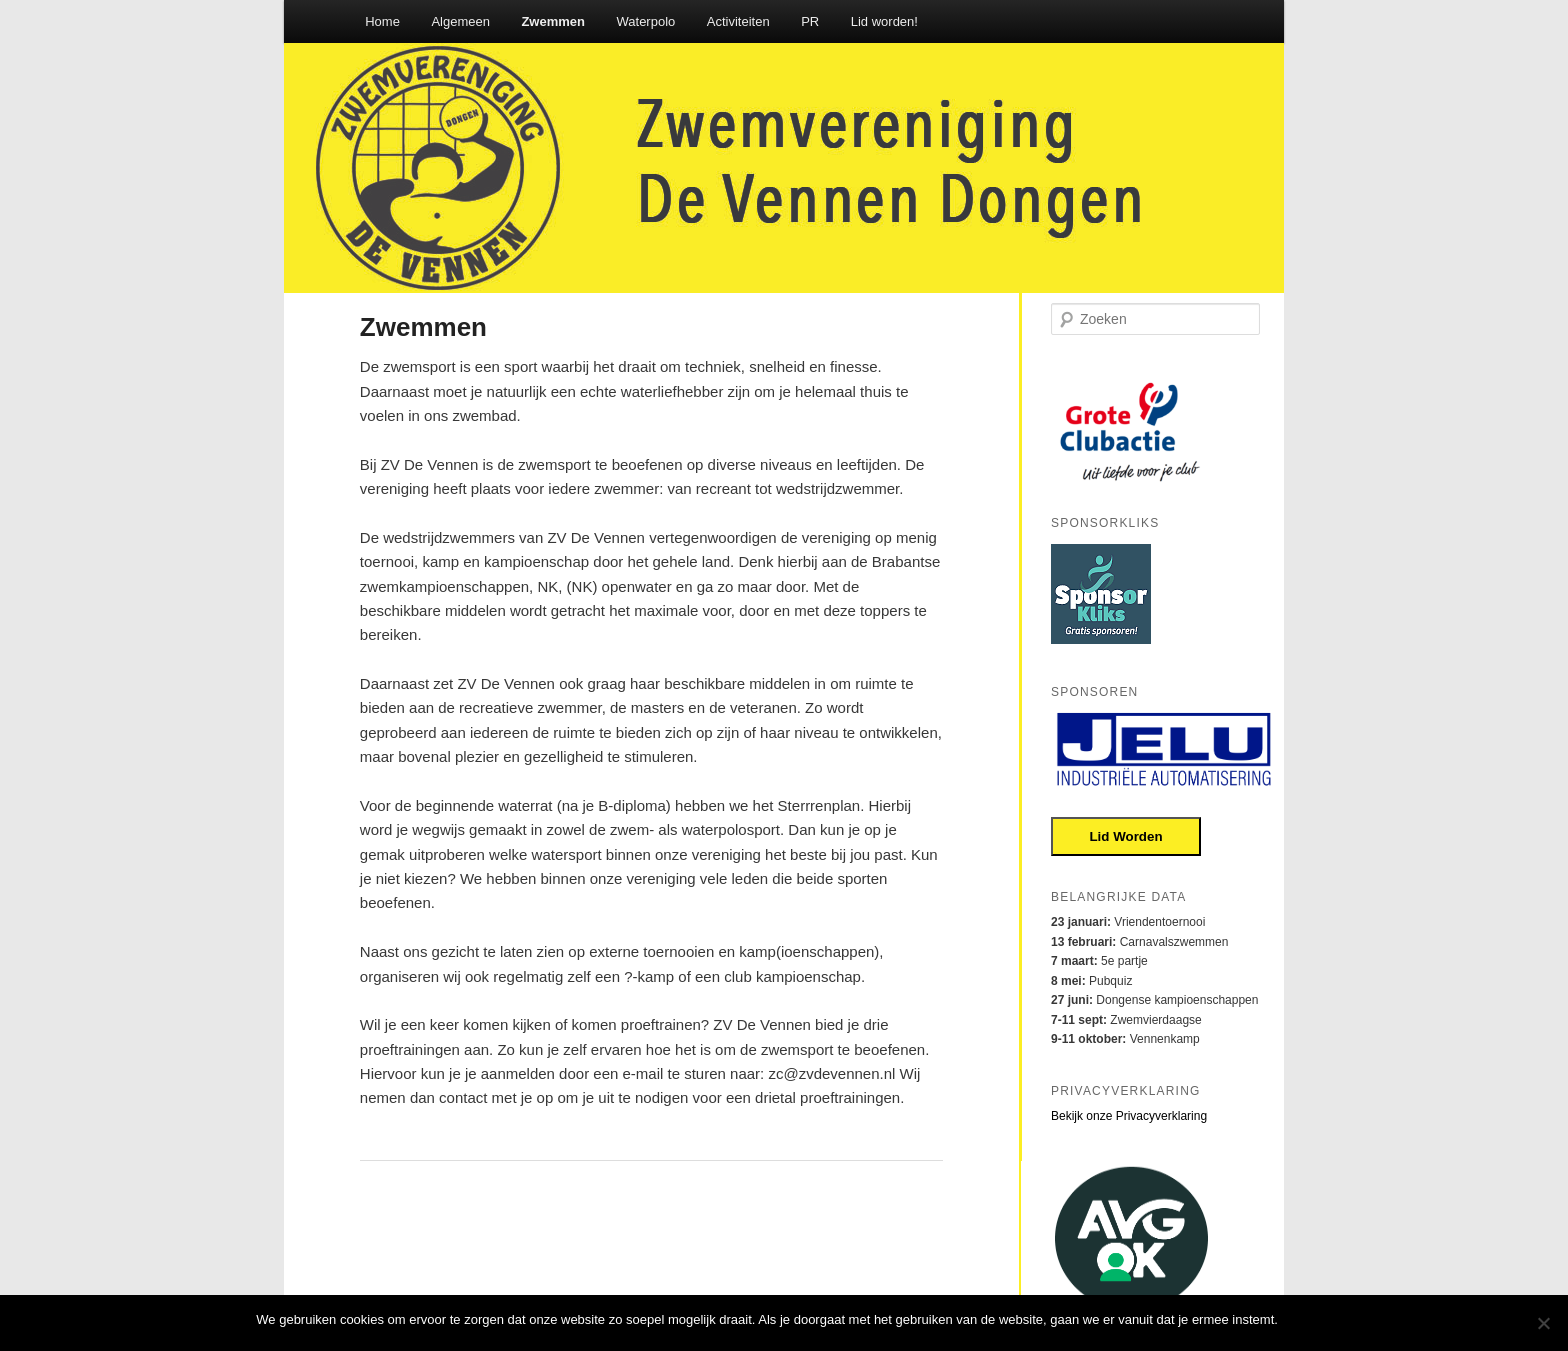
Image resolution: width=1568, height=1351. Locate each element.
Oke (1300, 1319)
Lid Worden (1125, 836)
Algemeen (460, 21)
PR (810, 21)
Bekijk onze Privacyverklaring (1129, 1116)
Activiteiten (738, 21)
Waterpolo (646, 21)
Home (382, 21)
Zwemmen (553, 21)
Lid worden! (884, 21)
